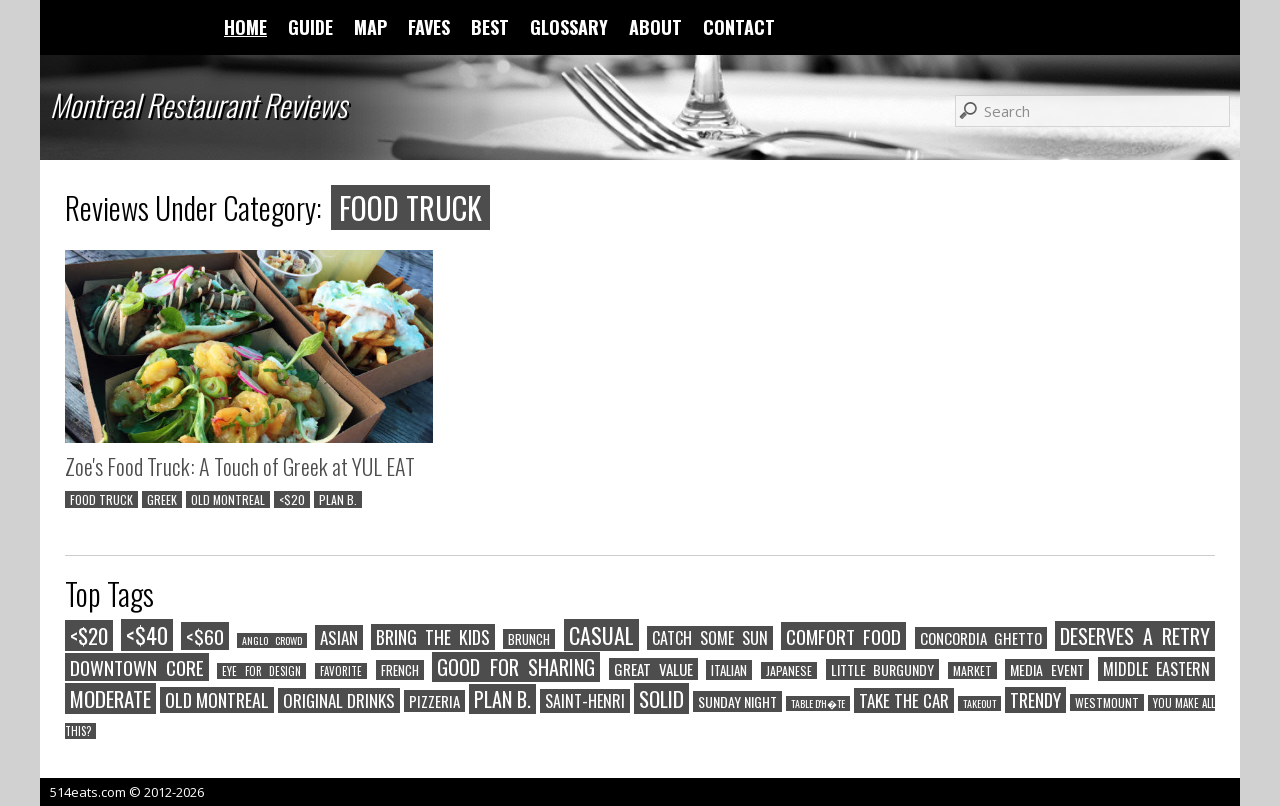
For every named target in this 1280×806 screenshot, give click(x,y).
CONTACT (739, 27)
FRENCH (400, 670)
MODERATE (110, 698)
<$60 (205, 636)
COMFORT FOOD (843, 636)
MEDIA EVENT (1047, 669)
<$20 (292, 499)
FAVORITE (341, 671)
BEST (490, 27)
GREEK (162, 499)
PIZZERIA (434, 701)
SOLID (661, 698)
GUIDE (310, 27)
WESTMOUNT (1107, 702)
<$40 (147, 635)
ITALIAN (729, 670)
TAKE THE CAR (904, 700)
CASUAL (601, 635)
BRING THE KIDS (433, 637)
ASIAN (339, 637)
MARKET (972, 670)
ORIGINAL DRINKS (339, 700)
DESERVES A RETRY (1135, 636)
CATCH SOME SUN (710, 638)
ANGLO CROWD (271, 640)
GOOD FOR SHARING (516, 667)
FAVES (429, 27)
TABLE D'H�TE (818, 703)
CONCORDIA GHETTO (981, 638)
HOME (245, 27)
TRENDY (1035, 700)
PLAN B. (338, 499)
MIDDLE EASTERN (1157, 669)
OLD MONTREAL (228, 499)
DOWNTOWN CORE (137, 667)
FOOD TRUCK (101, 499)
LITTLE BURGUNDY (883, 669)
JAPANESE (789, 670)
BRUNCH (529, 639)
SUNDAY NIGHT (737, 701)
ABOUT (655, 27)
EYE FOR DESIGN (261, 671)
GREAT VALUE (653, 669)
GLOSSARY (569, 27)
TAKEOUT (979, 703)
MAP (370, 27)
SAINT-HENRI (585, 701)
